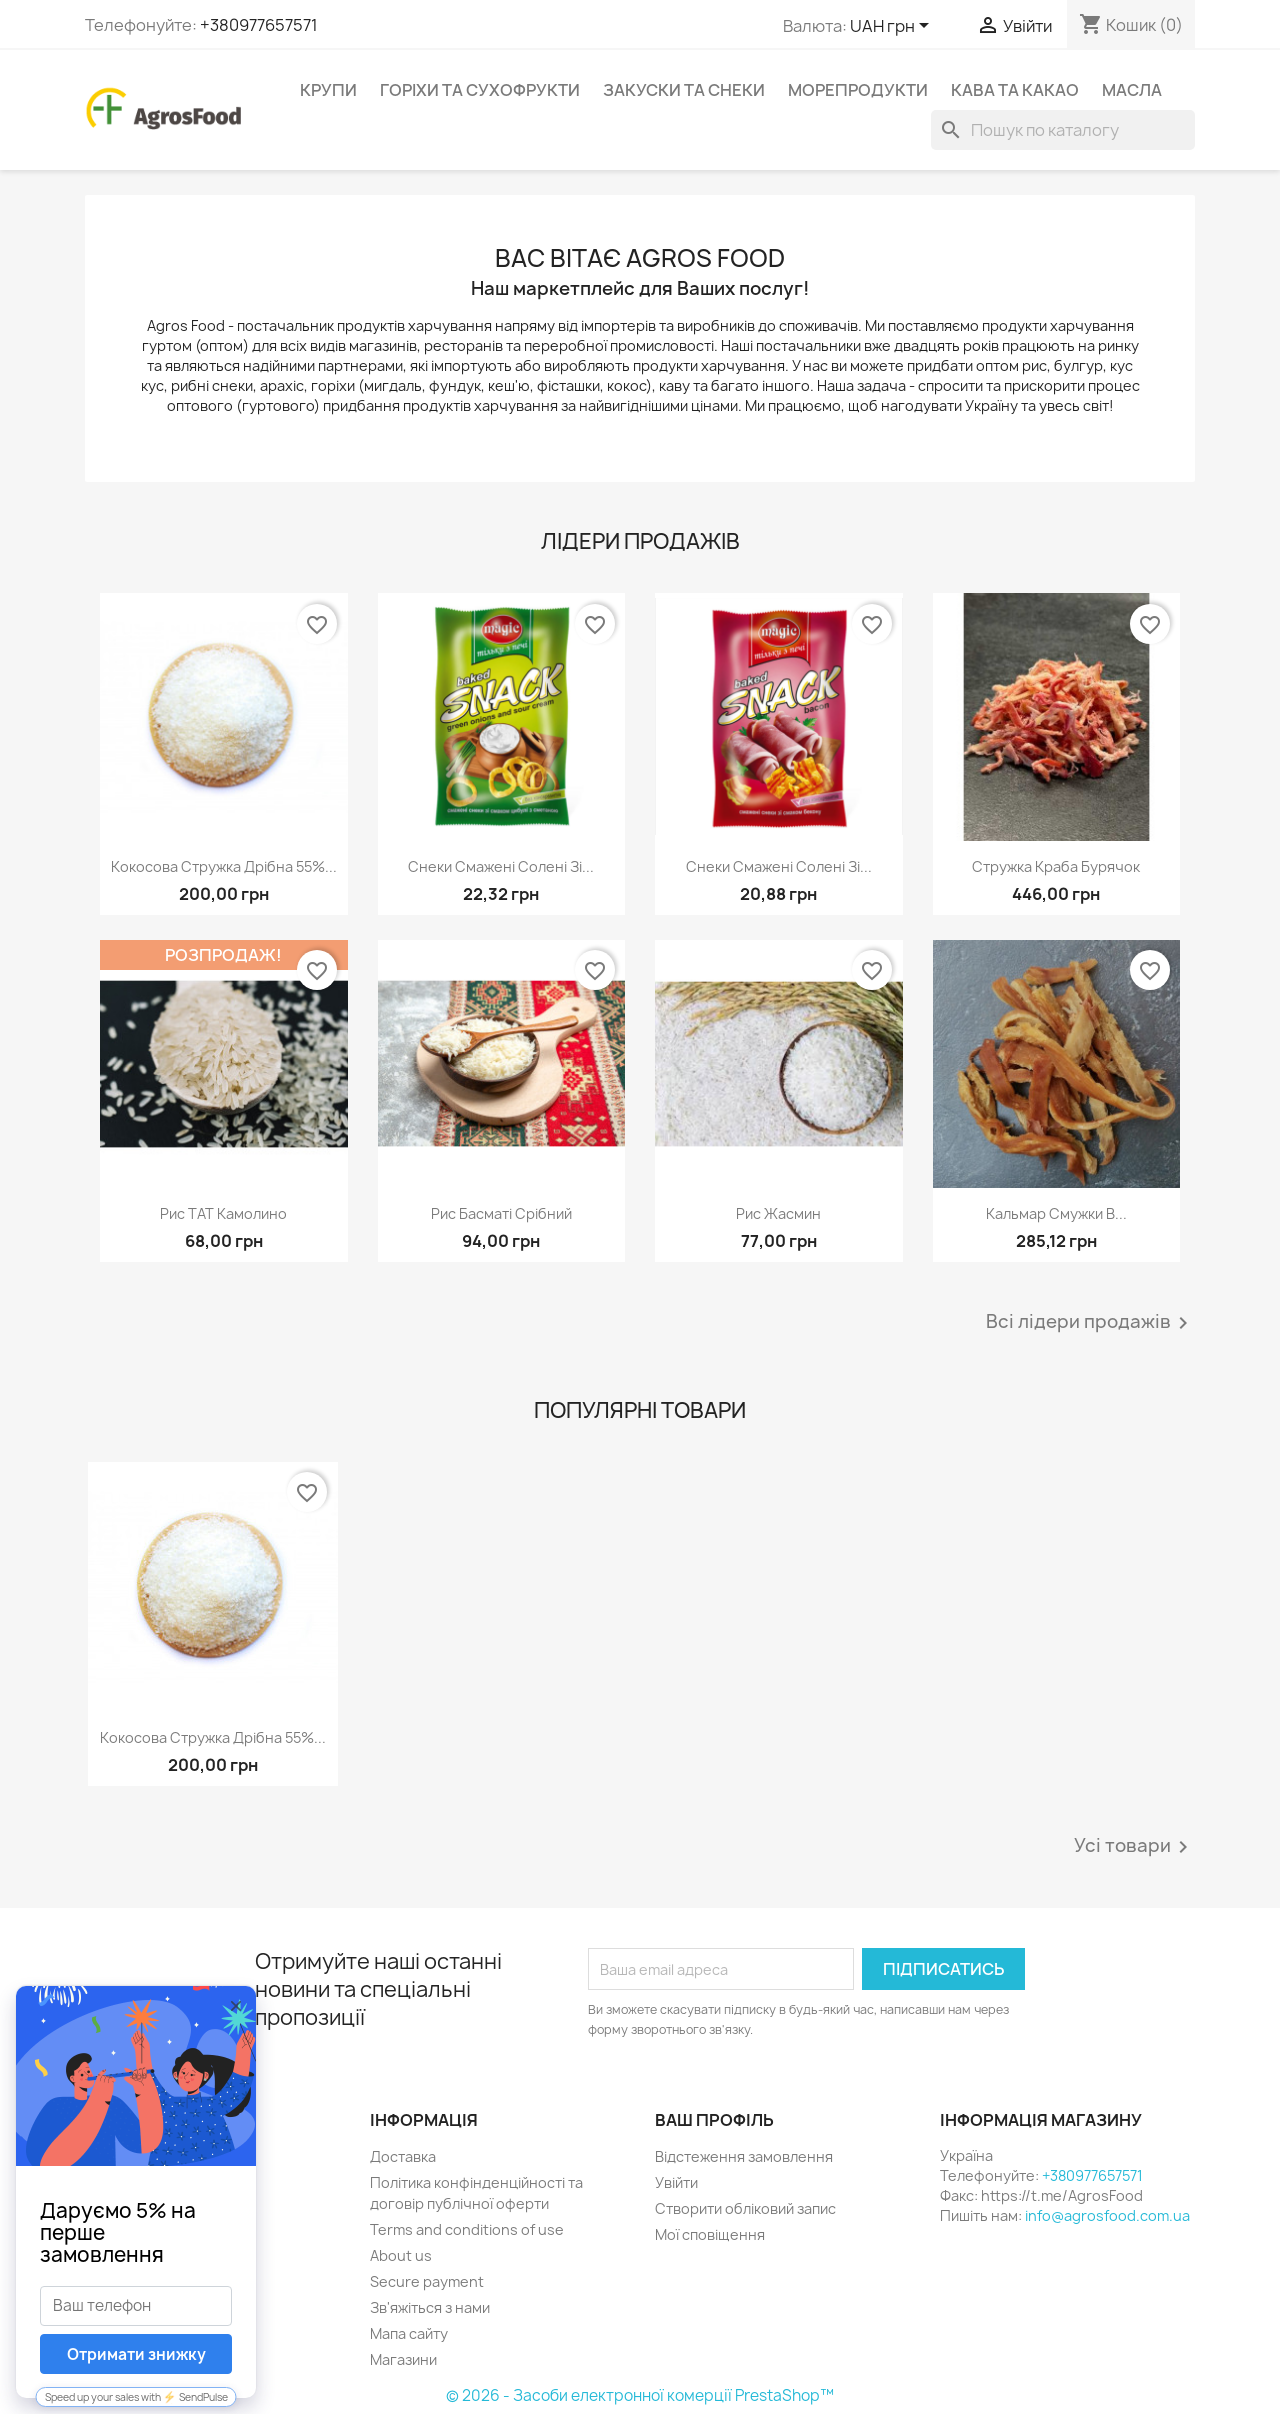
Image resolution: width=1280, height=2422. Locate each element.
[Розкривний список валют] (893, 27)
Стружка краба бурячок (1056, 866)
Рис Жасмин (778, 1213)
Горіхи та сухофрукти (480, 90)
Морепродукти (858, 90)
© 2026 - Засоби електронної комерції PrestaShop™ (640, 2395)
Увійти (676, 2182)
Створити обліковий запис (745, 2208)
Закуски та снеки (684, 90)
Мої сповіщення (710, 2234)
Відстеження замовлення (744, 2156)
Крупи (328, 90)
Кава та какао (1015, 90)
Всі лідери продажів (1090, 1323)
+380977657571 (259, 25)
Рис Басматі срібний (501, 1213)
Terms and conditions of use (467, 2229)
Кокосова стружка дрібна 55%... (224, 866)
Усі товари (1134, 1847)
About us (401, 2255)
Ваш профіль (714, 2120)
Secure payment (427, 2281)
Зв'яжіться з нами (430, 2307)
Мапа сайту (409, 2333)
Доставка (403, 2156)
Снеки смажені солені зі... (501, 866)
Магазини (403, 2359)
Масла (1132, 90)
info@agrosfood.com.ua (1107, 2215)
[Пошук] (1063, 130)
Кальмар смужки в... (1056, 1213)
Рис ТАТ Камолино (223, 1213)
